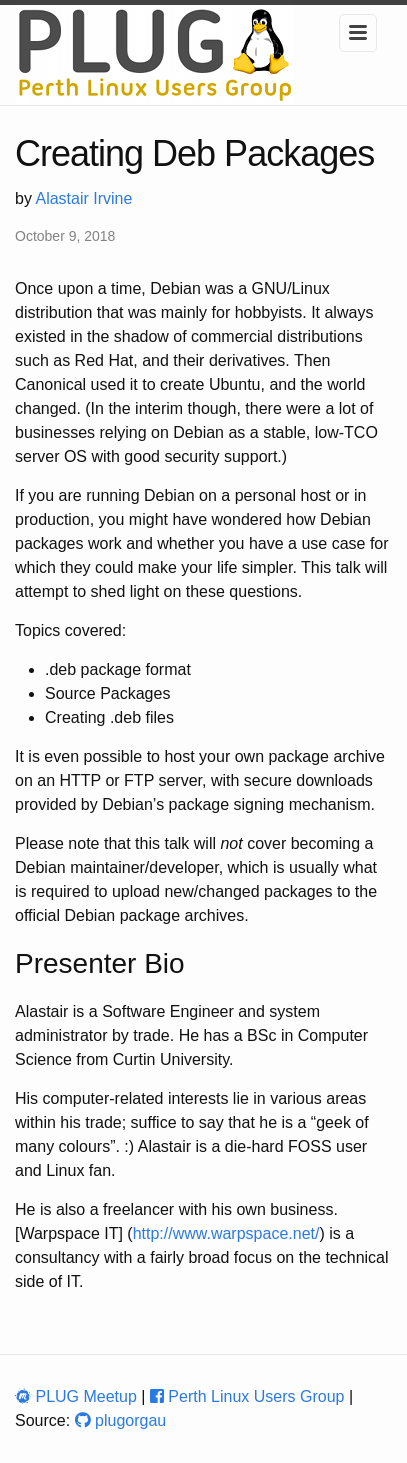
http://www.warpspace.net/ (226, 1233)
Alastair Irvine (83, 198)
